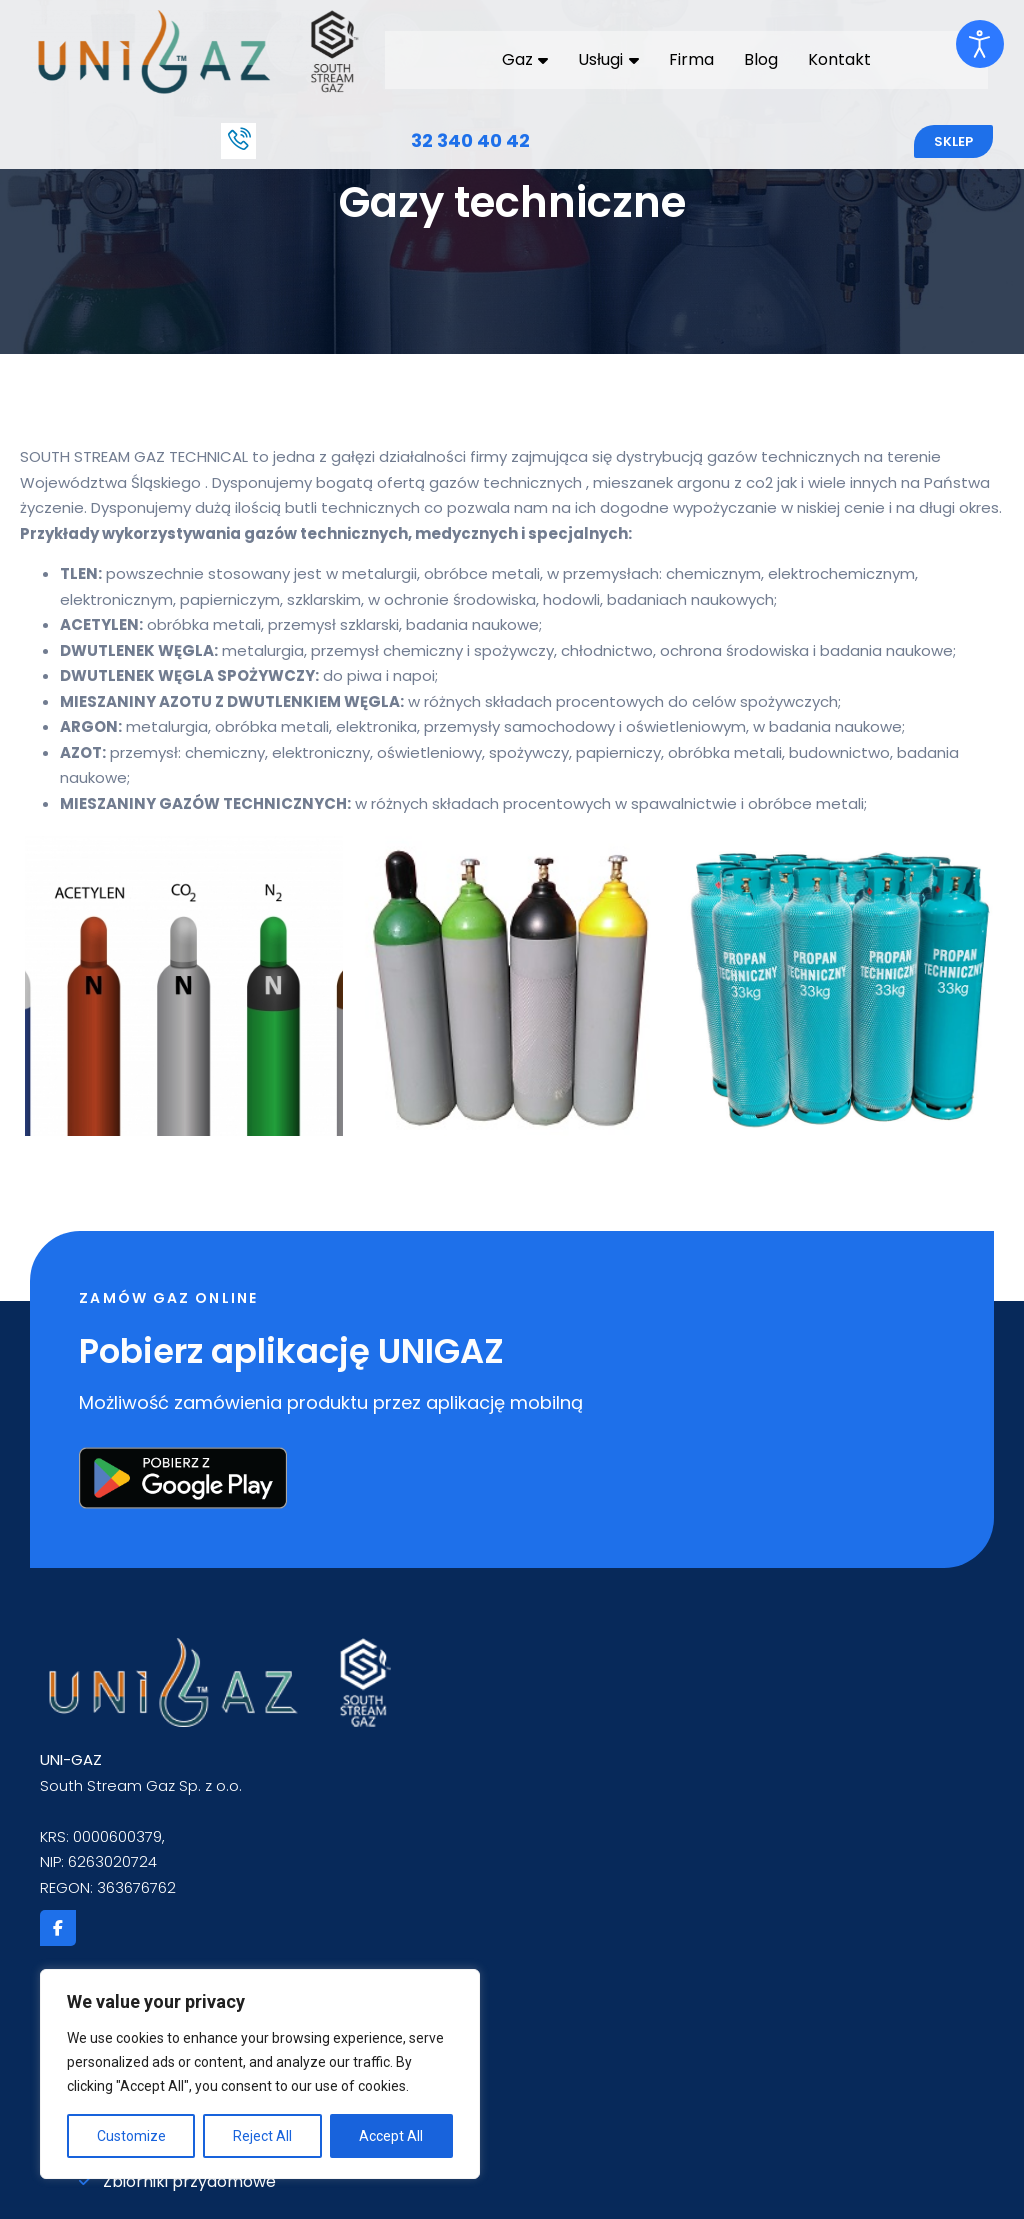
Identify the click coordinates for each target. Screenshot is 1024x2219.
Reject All (262, 2136)
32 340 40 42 (470, 139)
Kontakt (836, 58)
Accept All (391, 2136)
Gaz (523, 58)
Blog (758, 58)
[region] (260, 2074)
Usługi (606, 58)
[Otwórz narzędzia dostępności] (980, 44)
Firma (688, 58)
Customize (131, 2136)
